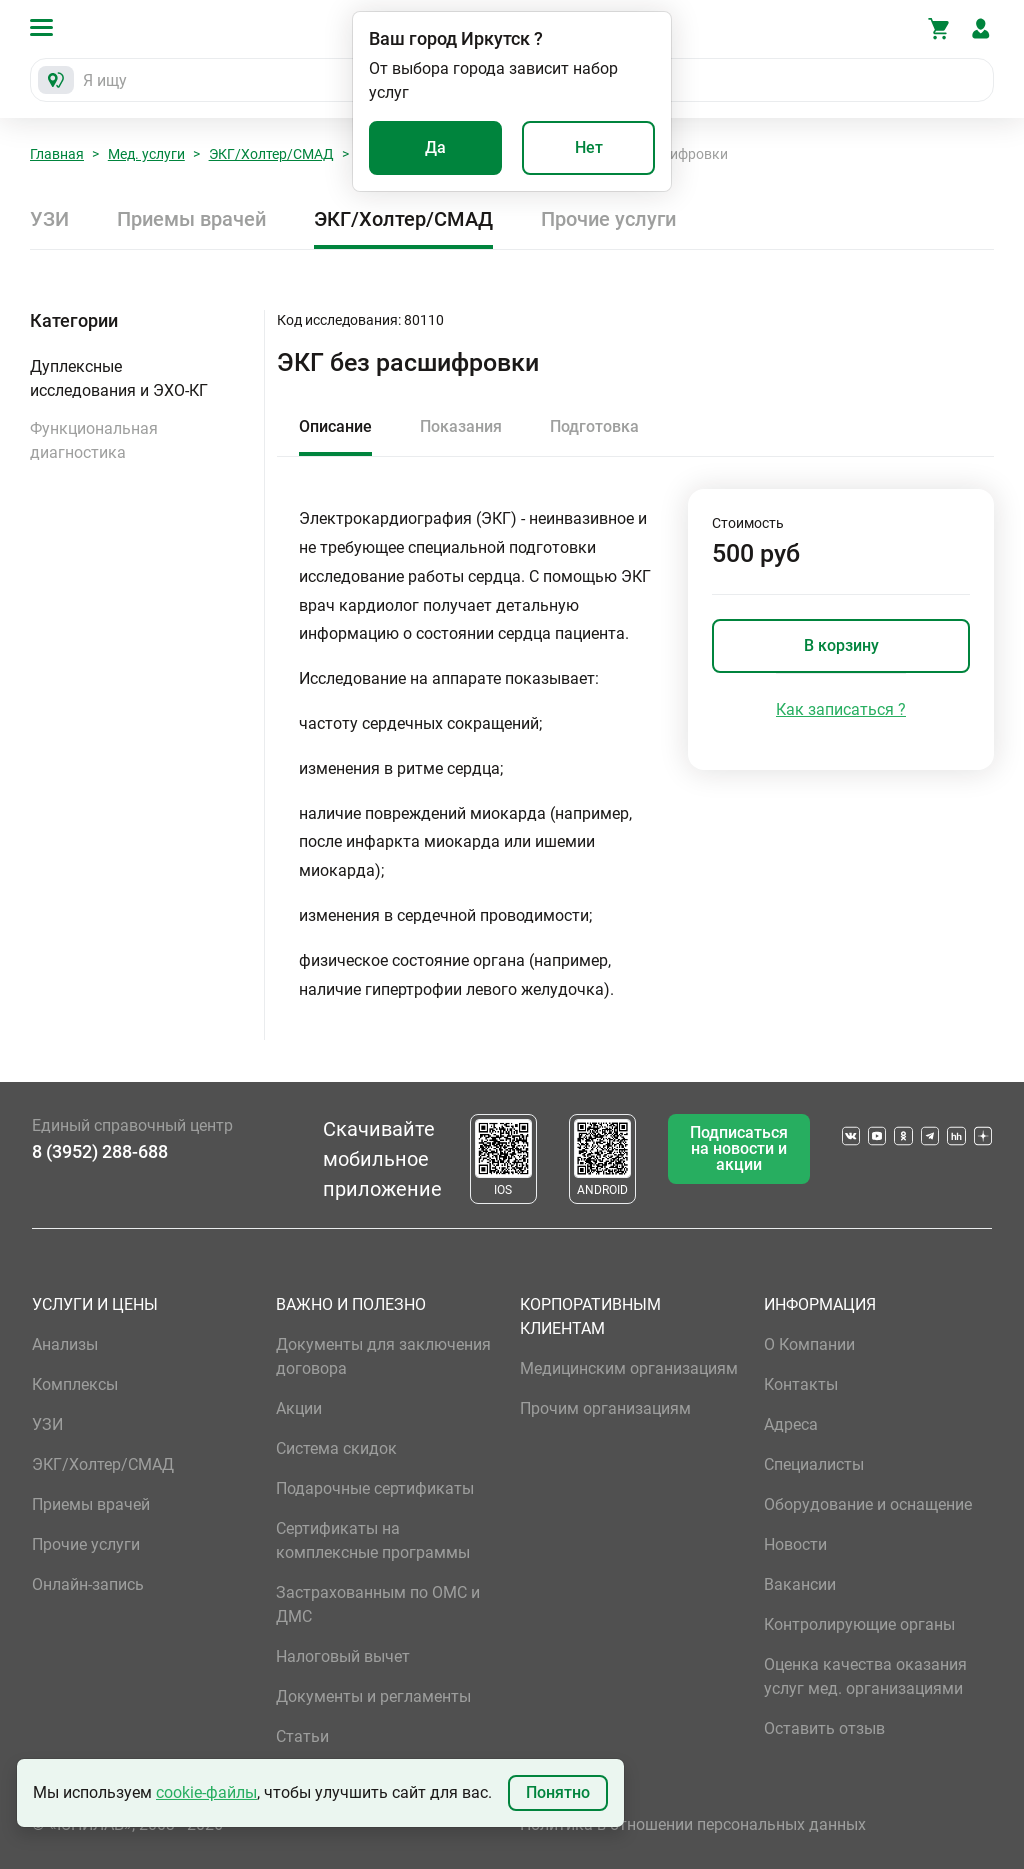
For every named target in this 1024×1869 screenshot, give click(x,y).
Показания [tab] (461, 426)
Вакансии (800, 1584)
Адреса (791, 1424)
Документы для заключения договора (383, 1356)
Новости (795, 1544)
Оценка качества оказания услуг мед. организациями (865, 1676)
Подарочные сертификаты (375, 1488)
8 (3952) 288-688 (100, 1151)
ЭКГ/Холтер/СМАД (271, 154)
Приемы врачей (191, 219)
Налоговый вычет (343, 1656)
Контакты (801, 1384)
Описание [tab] (335, 426)
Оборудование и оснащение (868, 1504)
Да (435, 147)
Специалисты (814, 1464)
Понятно (558, 1792)
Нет (589, 147)
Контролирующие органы (859, 1624)
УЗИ (49, 219)
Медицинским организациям (629, 1368)
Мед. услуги (146, 154)
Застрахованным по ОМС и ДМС (378, 1604)
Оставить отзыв (824, 1728)
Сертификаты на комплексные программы (373, 1540)
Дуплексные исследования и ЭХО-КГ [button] (119, 378)
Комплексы (75, 1384)
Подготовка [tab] (594, 426)
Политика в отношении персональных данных (693, 1824)
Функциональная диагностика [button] (94, 440)
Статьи (302, 1736)
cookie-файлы (206, 1792)
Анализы (65, 1344)
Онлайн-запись (88, 1584)
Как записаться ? (841, 709)
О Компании (809, 1344)
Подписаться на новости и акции (739, 1148)
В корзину (841, 645)
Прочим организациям (605, 1408)
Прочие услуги (608, 219)
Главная (57, 154)
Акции (299, 1408)
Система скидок (336, 1448)
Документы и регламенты (373, 1696)
